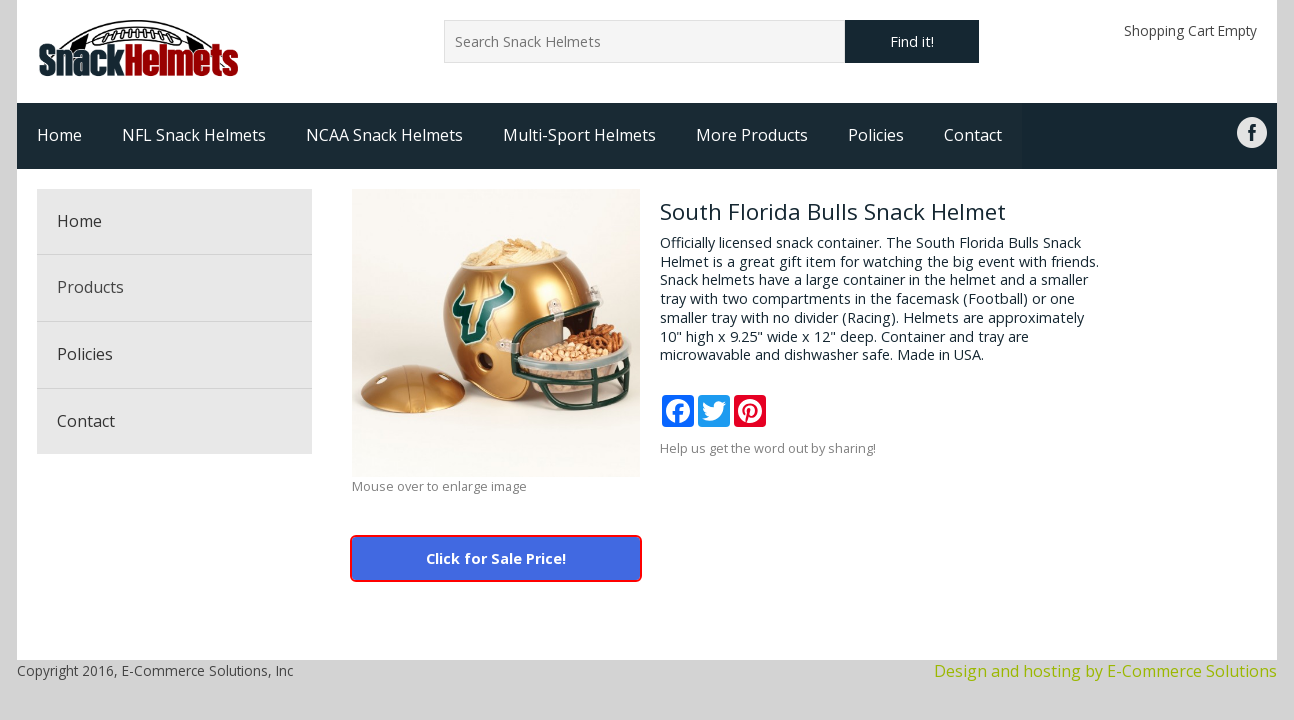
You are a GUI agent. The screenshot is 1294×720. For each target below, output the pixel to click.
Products (90, 287)
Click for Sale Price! (496, 558)
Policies (876, 135)
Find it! (912, 41)
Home (59, 135)
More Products (752, 135)
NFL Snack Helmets (194, 135)
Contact (973, 135)
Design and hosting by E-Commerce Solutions (1105, 671)
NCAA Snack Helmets (384, 135)
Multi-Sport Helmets (579, 135)
